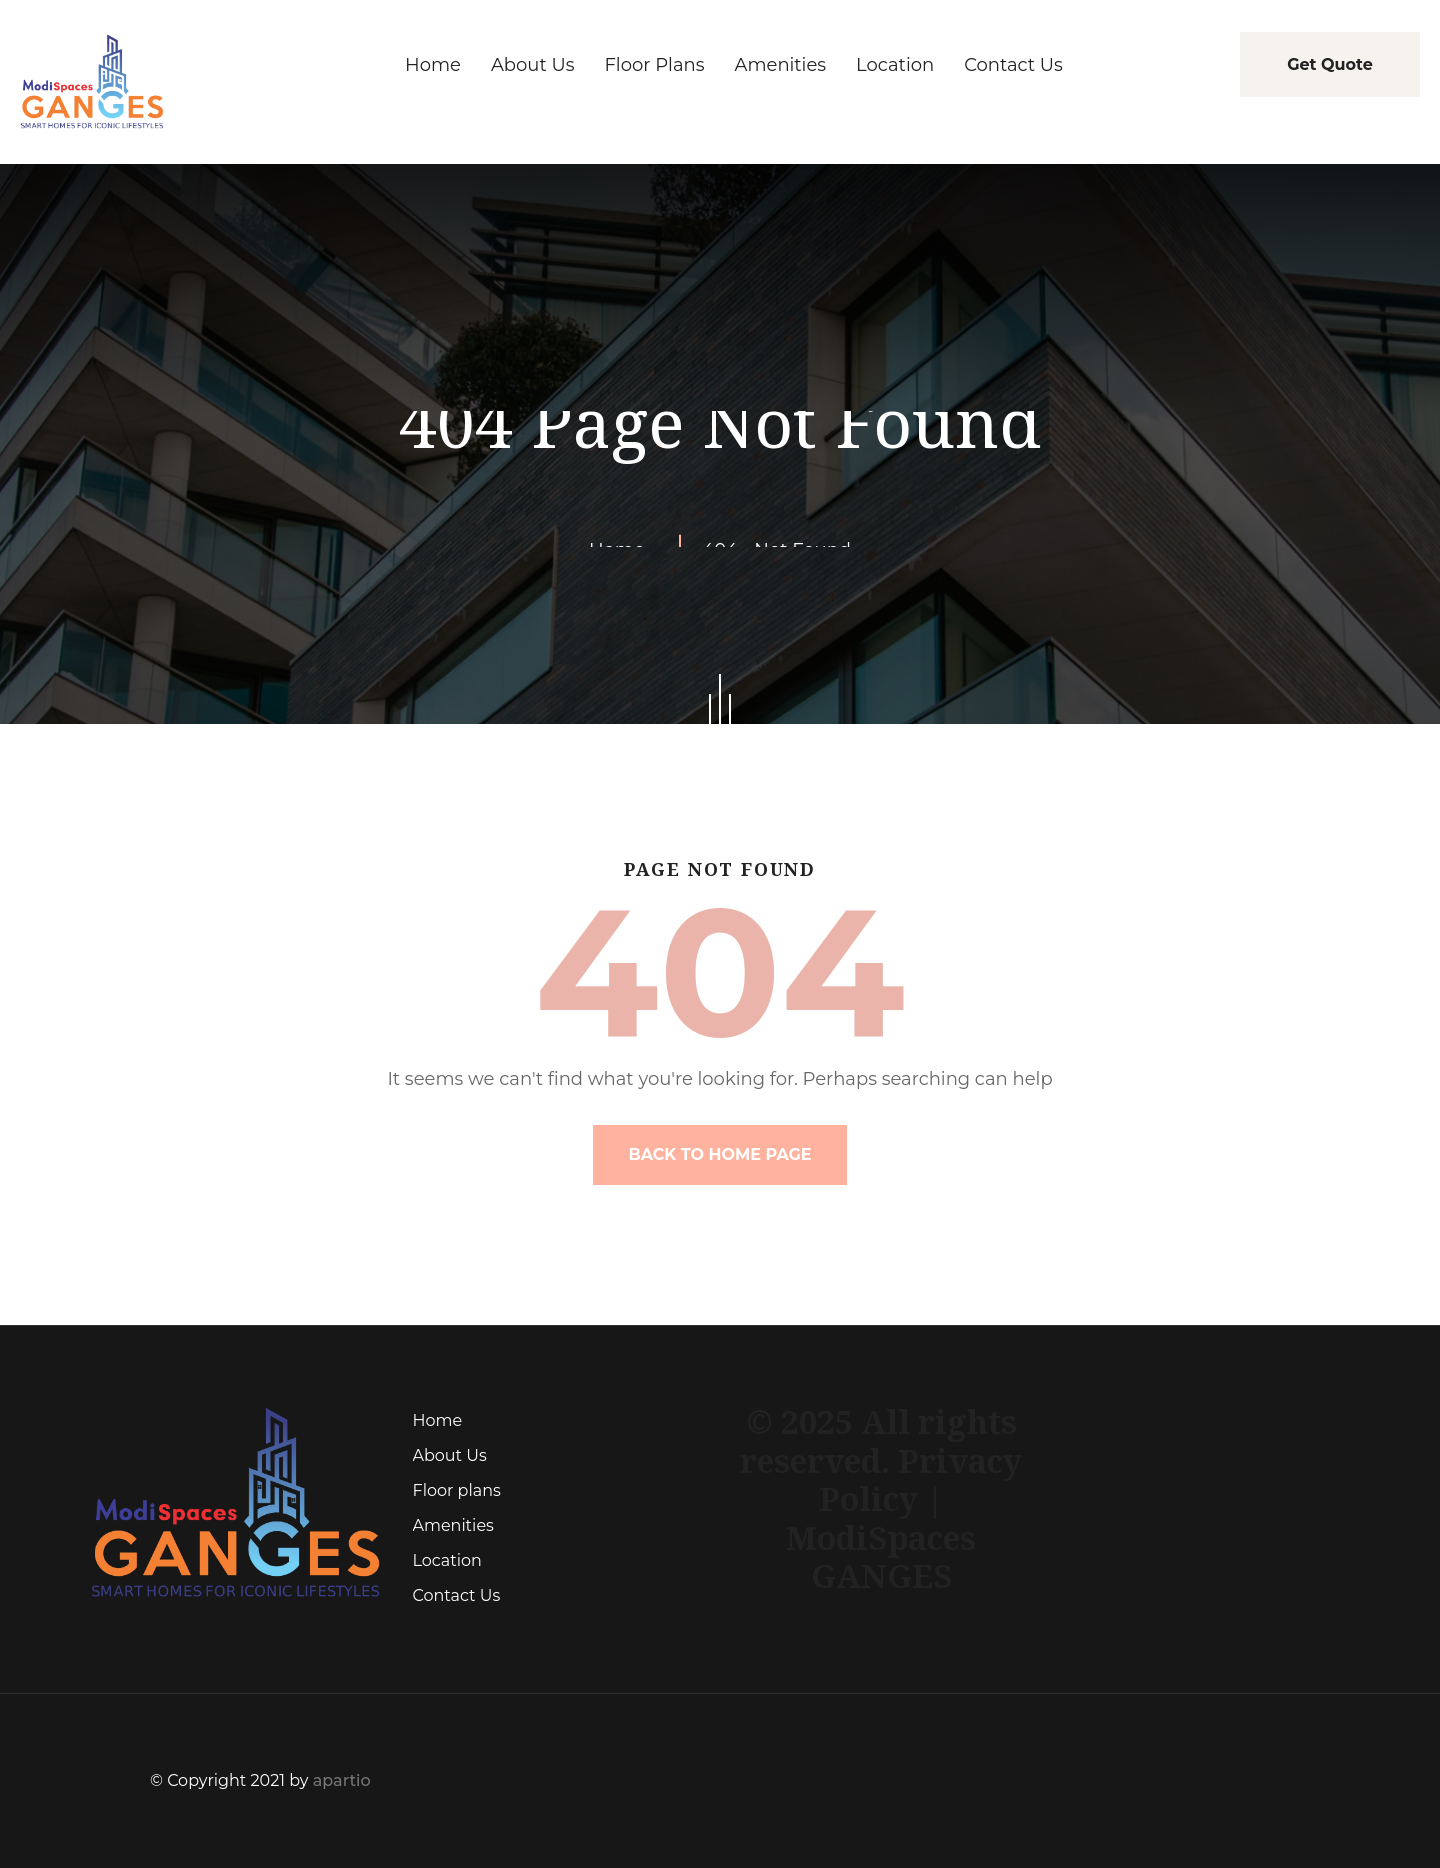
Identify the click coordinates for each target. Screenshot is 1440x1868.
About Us (450, 1455)
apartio (342, 1780)
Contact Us (457, 1595)
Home (438, 1420)
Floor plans (457, 1490)
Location (447, 1560)
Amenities (453, 1525)
